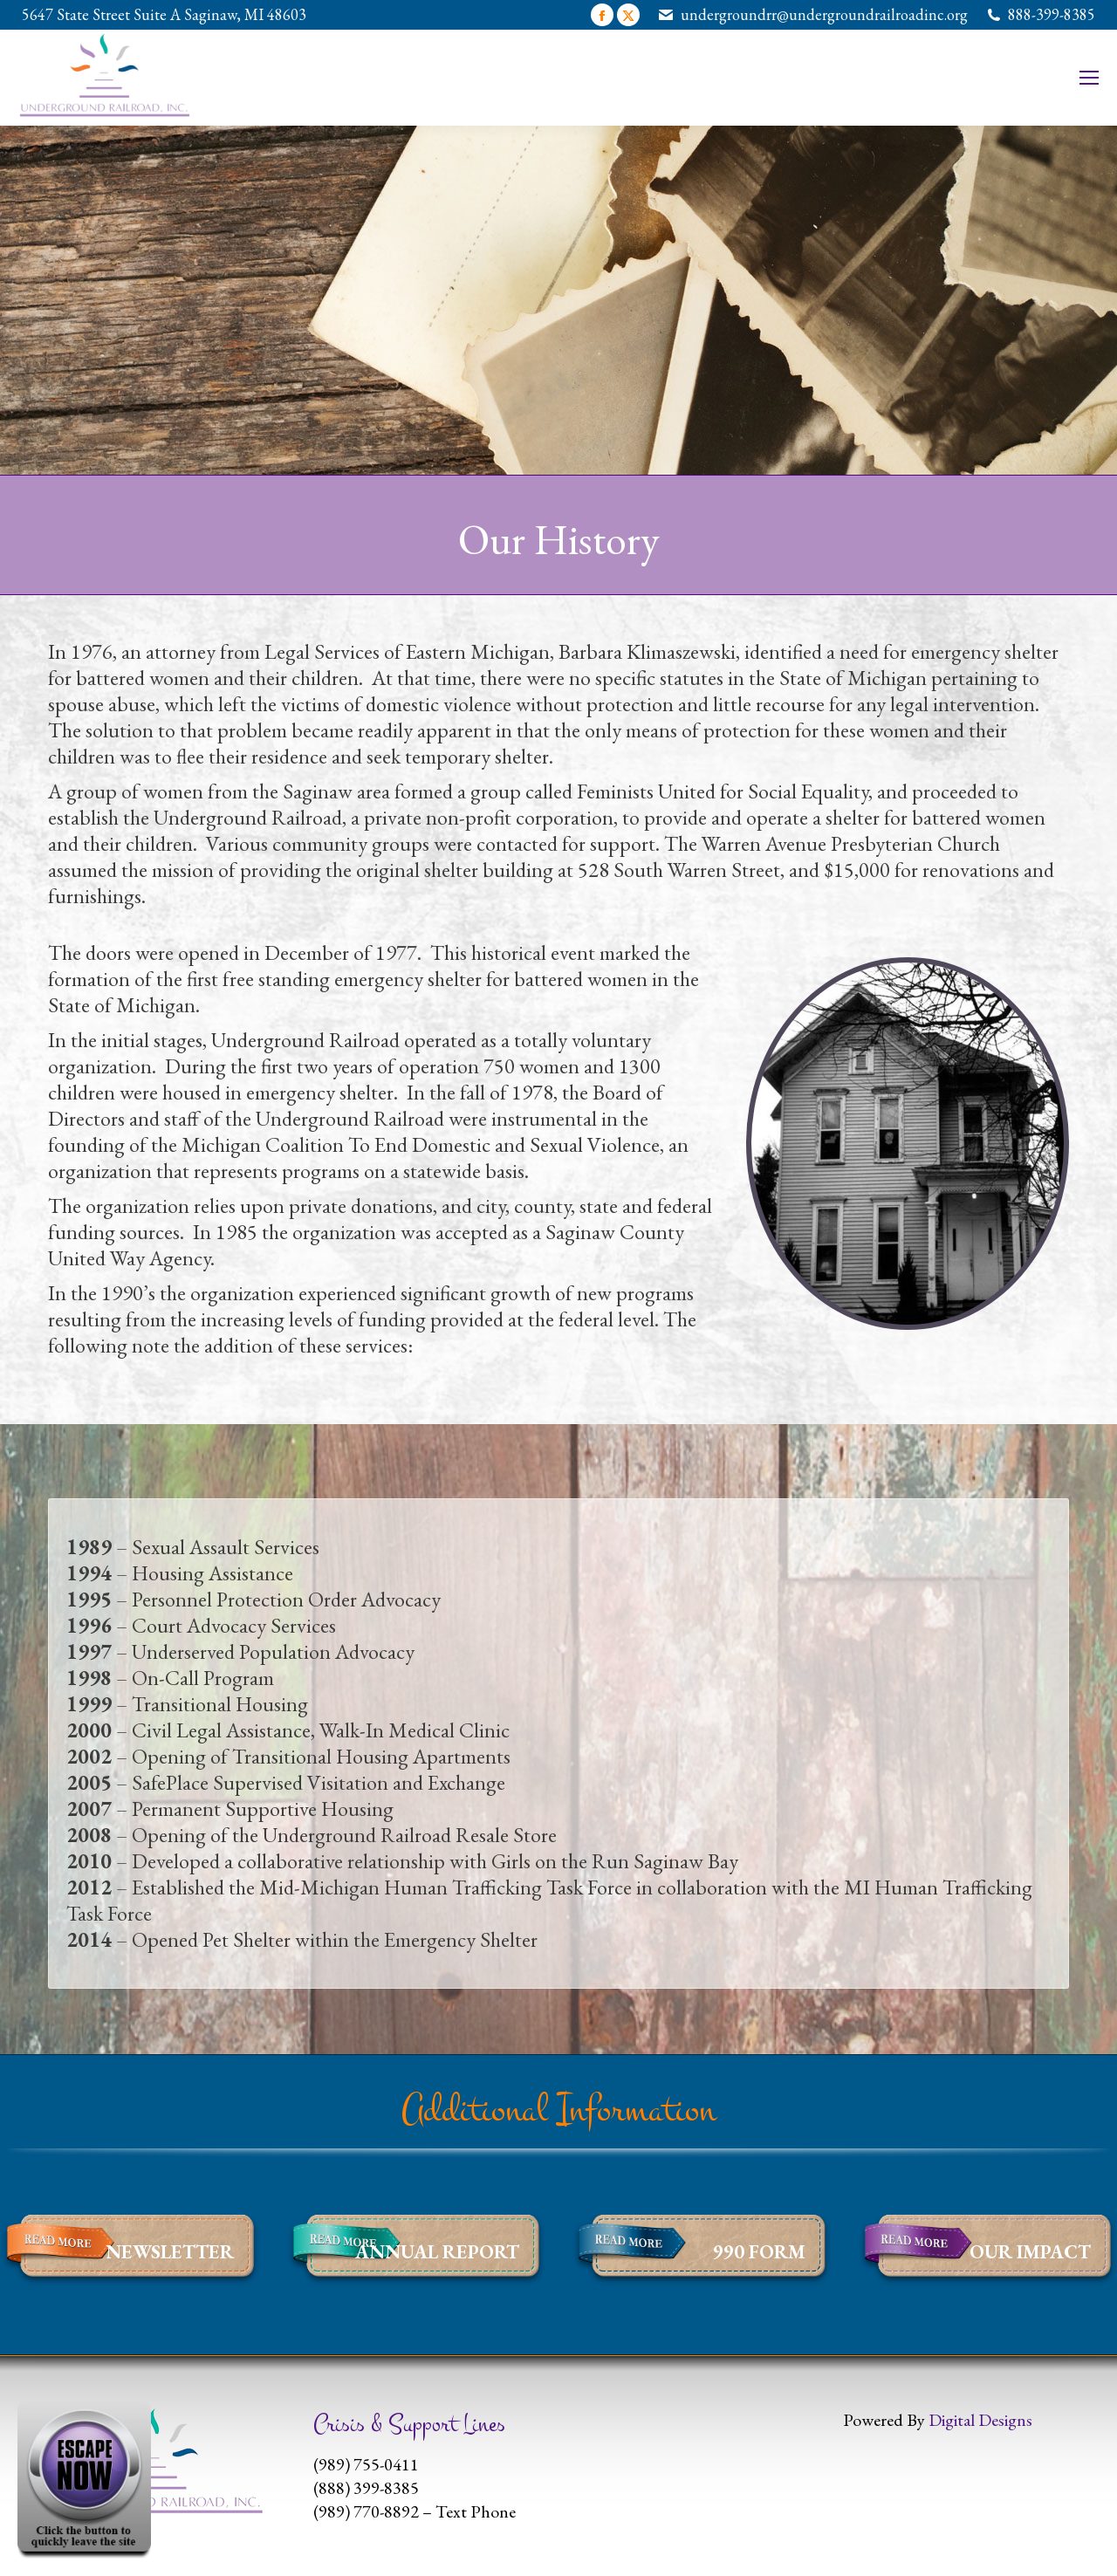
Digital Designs (980, 2419)
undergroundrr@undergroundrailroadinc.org (824, 14)
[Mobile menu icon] (1089, 77)
